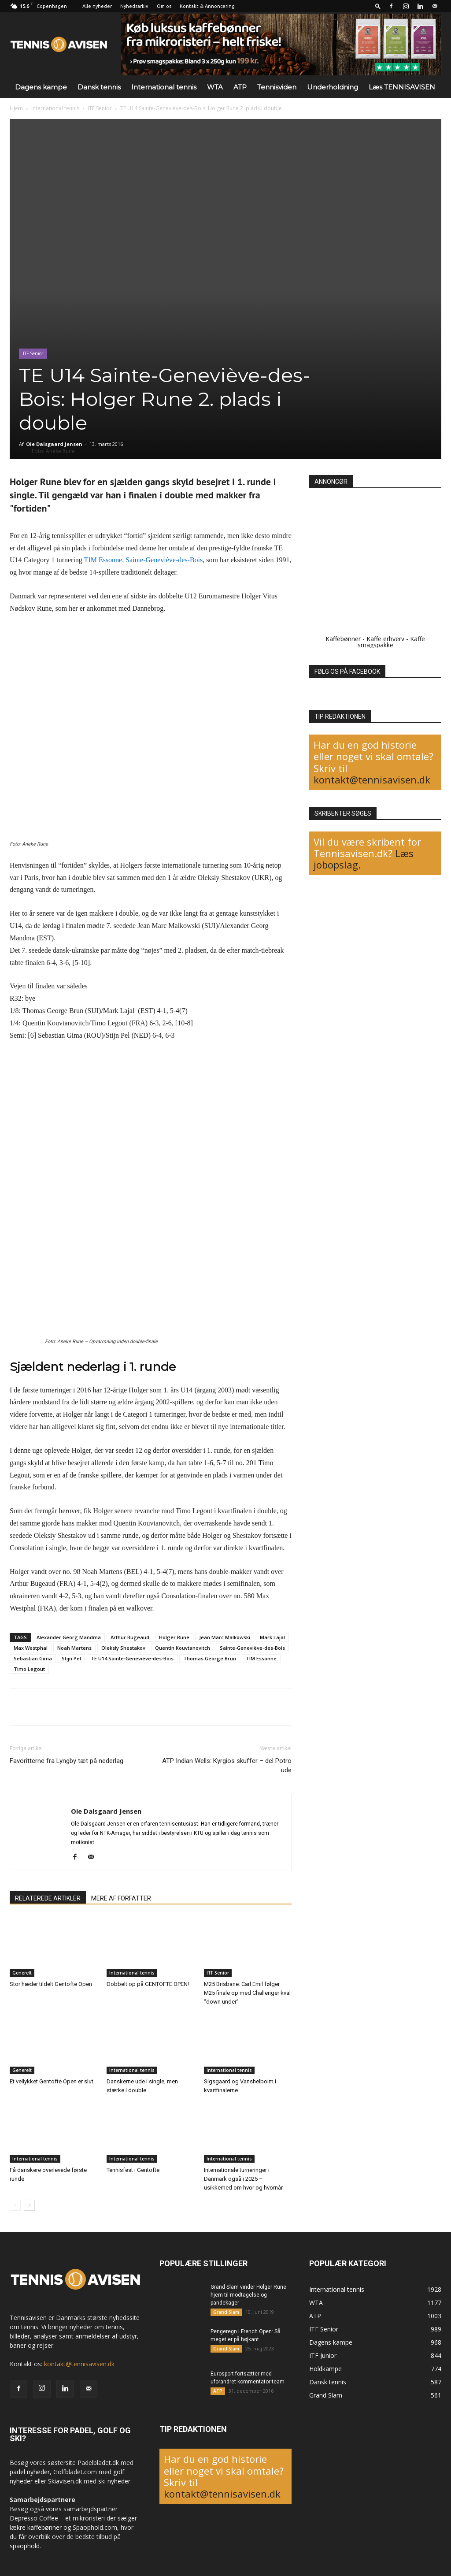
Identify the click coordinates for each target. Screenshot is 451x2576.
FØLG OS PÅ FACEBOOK (347, 671)
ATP (240, 87)
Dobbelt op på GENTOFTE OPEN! (148, 1984)
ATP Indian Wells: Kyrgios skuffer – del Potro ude (227, 1765)
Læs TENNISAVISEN (402, 87)
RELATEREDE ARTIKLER (48, 1898)
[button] (377, 6)
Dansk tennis (99, 87)
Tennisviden (276, 87)
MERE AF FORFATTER (121, 1898)
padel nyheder (30, 2472)
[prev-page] (15, 2205)
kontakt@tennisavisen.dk (372, 779)
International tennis (163, 87)
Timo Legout (29, 1669)
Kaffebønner (343, 639)
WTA (215, 87)
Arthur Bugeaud (130, 1637)
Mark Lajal (272, 1637)
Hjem (16, 108)
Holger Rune (174, 1637)
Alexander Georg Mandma (69, 1637)
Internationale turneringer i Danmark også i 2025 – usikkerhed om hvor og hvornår (243, 2179)
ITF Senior (100, 108)
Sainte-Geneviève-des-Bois (252, 1647)
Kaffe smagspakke (391, 642)
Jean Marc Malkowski (224, 1637)
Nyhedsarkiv (134, 6)
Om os (164, 6)
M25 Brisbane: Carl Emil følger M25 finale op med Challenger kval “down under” (247, 1993)
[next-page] (29, 2205)
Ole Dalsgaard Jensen (54, 444)
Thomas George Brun (209, 1658)
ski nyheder (114, 2481)
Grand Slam (226, 2312)
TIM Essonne (261, 1658)
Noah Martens (74, 1647)
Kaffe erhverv (385, 639)
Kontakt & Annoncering (207, 6)
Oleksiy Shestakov (123, 1647)
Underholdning (332, 87)
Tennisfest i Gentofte (133, 2170)
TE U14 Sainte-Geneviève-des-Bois (132, 1658)
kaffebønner (44, 2527)
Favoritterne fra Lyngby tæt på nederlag (66, 1761)
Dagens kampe (41, 87)
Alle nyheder (97, 6)
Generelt (22, 1973)
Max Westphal (31, 1647)
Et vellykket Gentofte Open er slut (51, 2081)
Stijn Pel (71, 1658)
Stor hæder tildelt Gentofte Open (51, 1984)
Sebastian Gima (33, 1658)
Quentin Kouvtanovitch (182, 1647)
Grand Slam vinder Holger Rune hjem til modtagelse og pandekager (248, 2295)
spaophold (25, 2546)
